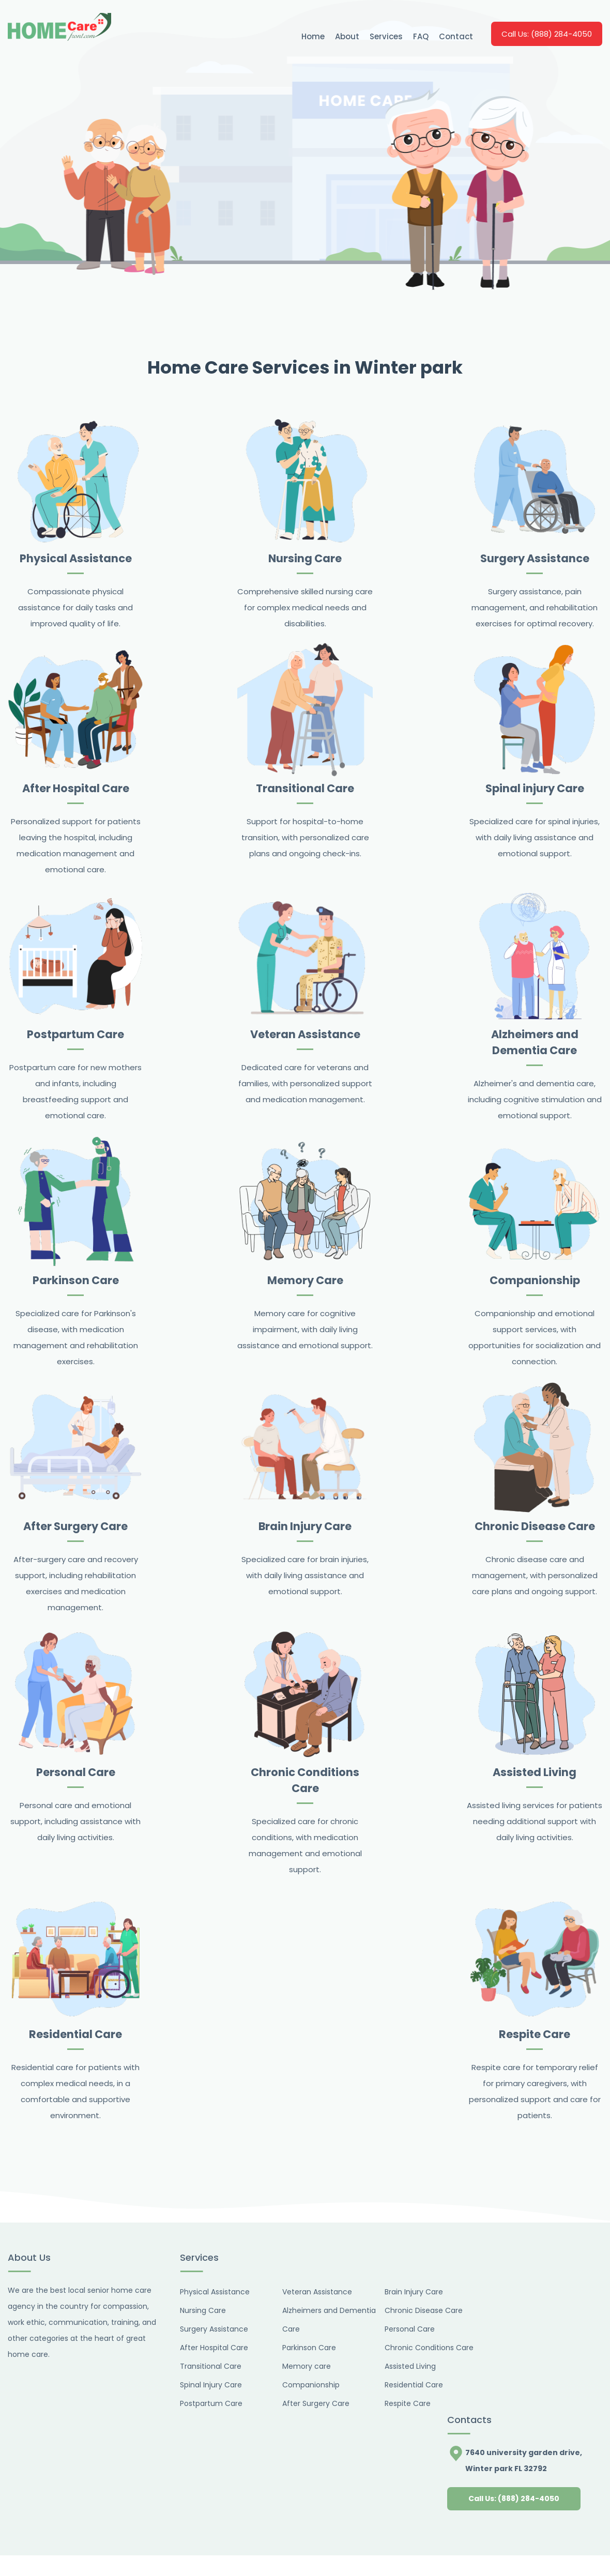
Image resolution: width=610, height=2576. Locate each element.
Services (386, 36)
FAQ (421, 36)
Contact (456, 36)
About (347, 36)
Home (313, 36)
